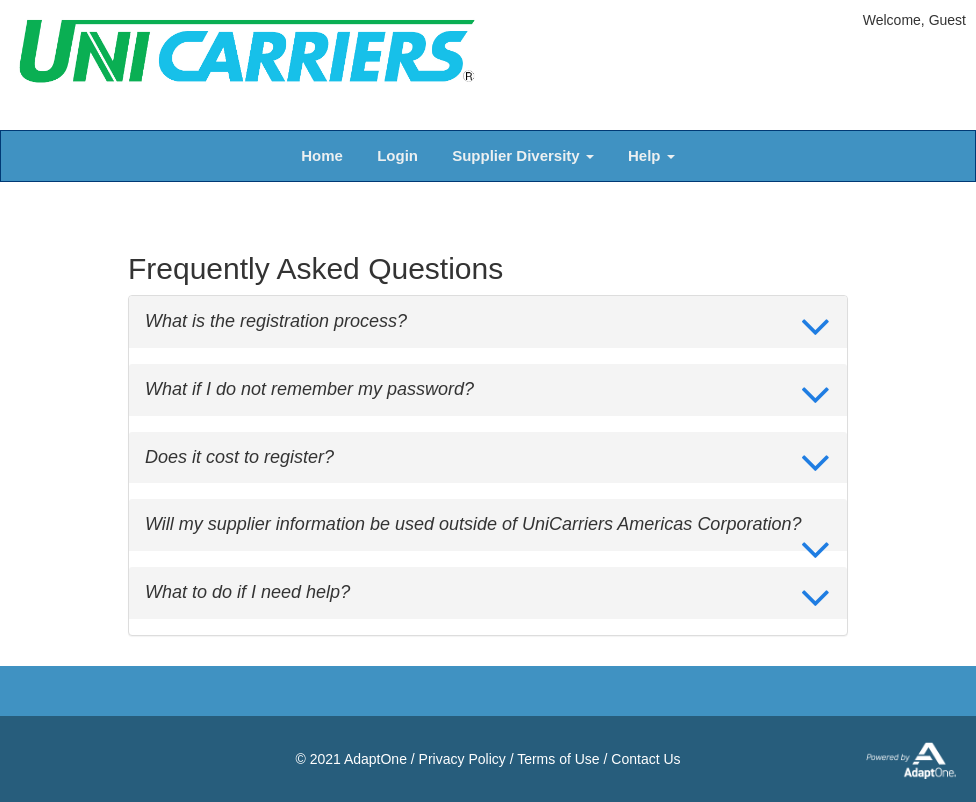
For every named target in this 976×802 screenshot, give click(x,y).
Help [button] (651, 155)
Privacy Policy (462, 759)
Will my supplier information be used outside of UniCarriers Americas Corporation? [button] (473, 524)
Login (397, 155)
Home (322, 155)
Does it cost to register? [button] (239, 457)
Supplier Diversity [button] (523, 155)
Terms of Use (558, 759)
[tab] (488, 322)
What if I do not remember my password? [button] (309, 389)
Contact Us (645, 759)
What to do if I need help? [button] (247, 592)
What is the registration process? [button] (276, 321)
